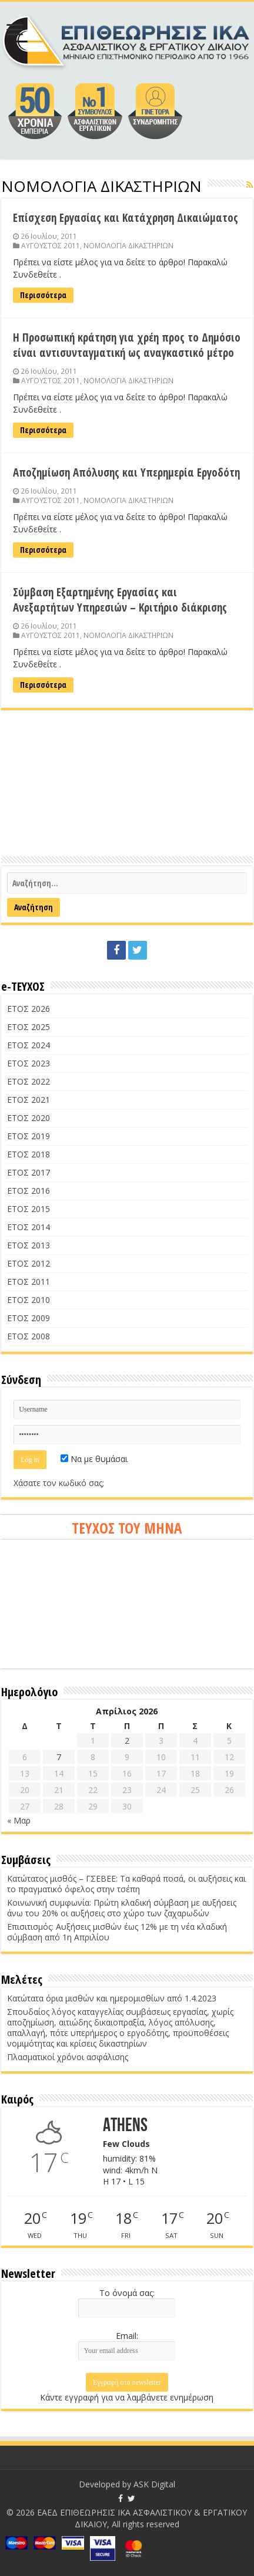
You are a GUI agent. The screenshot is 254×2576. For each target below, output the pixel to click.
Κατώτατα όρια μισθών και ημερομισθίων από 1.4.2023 (111, 1998)
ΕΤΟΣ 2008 (28, 1336)
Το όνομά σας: (127, 2292)
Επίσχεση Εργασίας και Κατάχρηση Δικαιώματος (125, 217)
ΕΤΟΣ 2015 (28, 1208)
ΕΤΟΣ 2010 (28, 1299)
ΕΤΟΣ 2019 (28, 1136)
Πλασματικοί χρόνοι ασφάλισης (67, 2056)
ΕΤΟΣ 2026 (28, 1008)
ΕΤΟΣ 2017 (28, 1172)
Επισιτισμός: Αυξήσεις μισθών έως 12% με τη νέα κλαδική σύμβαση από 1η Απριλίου (117, 1932)
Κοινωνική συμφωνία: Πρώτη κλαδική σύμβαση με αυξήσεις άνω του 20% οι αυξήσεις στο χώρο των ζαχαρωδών (121, 1908)
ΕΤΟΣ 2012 (28, 1263)
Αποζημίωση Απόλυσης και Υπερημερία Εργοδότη (126, 472)
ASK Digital (154, 2484)
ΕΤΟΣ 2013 (28, 1245)
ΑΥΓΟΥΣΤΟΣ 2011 (50, 245)
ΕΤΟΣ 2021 (28, 1099)
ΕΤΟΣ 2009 (28, 1318)
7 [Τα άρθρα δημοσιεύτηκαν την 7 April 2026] (58, 1757)
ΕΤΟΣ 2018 (28, 1154)
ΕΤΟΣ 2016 (28, 1190)
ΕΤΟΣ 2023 (28, 1063)
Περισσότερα (43, 295)
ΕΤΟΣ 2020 (28, 1117)
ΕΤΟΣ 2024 (28, 1045)
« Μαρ (19, 1820)
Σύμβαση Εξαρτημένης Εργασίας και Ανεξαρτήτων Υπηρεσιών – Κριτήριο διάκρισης (120, 600)
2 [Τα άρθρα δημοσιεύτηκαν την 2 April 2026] (127, 1740)
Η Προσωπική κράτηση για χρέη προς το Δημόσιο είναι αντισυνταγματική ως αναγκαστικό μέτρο (126, 345)
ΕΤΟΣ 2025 (28, 1026)
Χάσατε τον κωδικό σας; (59, 1482)
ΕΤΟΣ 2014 (28, 1227)
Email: (127, 2335)
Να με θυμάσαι (94, 1458)
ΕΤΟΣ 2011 (28, 1281)
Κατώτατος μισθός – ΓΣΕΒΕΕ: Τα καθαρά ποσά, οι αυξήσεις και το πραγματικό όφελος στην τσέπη (126, 1884)
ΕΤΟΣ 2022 (28, 1081)
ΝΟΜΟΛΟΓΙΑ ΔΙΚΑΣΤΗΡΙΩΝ (128, 245)
